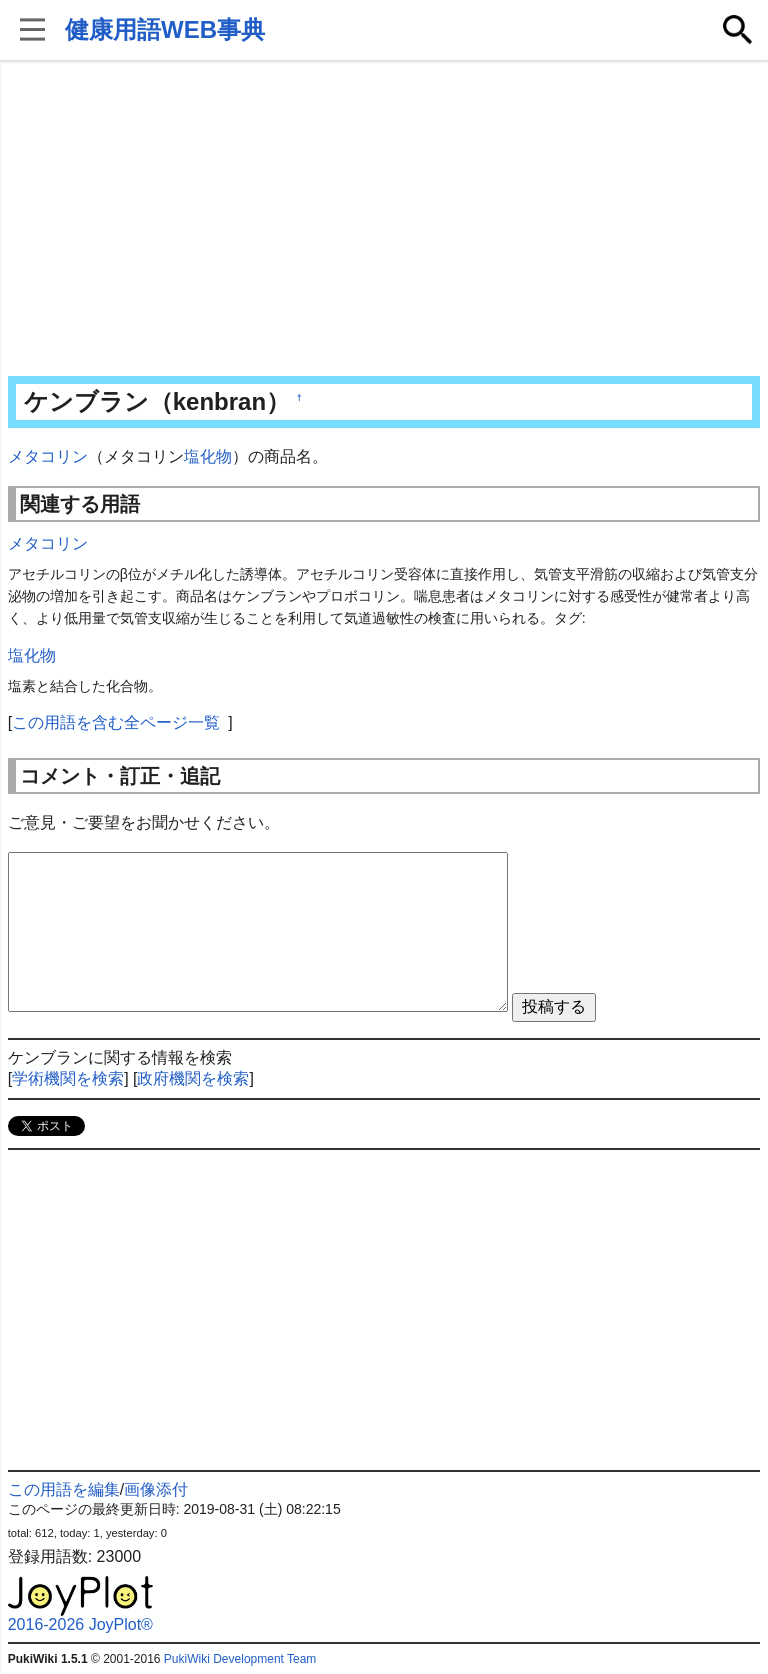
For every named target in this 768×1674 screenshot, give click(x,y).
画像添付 (156, 1489)
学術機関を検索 (68, 1078)
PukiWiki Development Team (240, 1659)
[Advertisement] (384, 220)
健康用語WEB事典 (165, 29)
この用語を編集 (64, 1489)
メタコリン (48, 456)
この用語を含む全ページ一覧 (116, 722)
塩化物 (208, 456)
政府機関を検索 (193, 1078)
